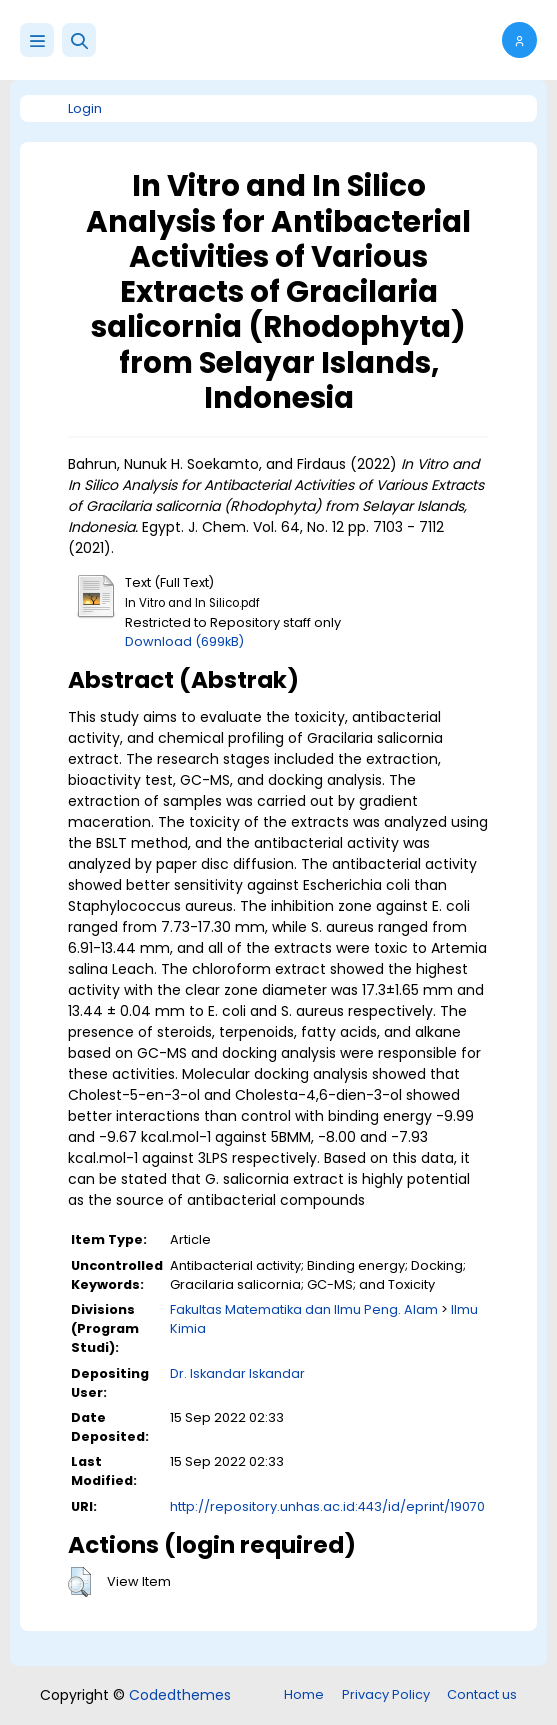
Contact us (482, 1694)
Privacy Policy (386, 1694)
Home (304, 1694)
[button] (79, 40)
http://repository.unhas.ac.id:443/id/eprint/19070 (327, 1506)
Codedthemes (180, 1695)
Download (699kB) (184, 641)
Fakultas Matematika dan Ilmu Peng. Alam (304, 1309)
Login (85, 108)
